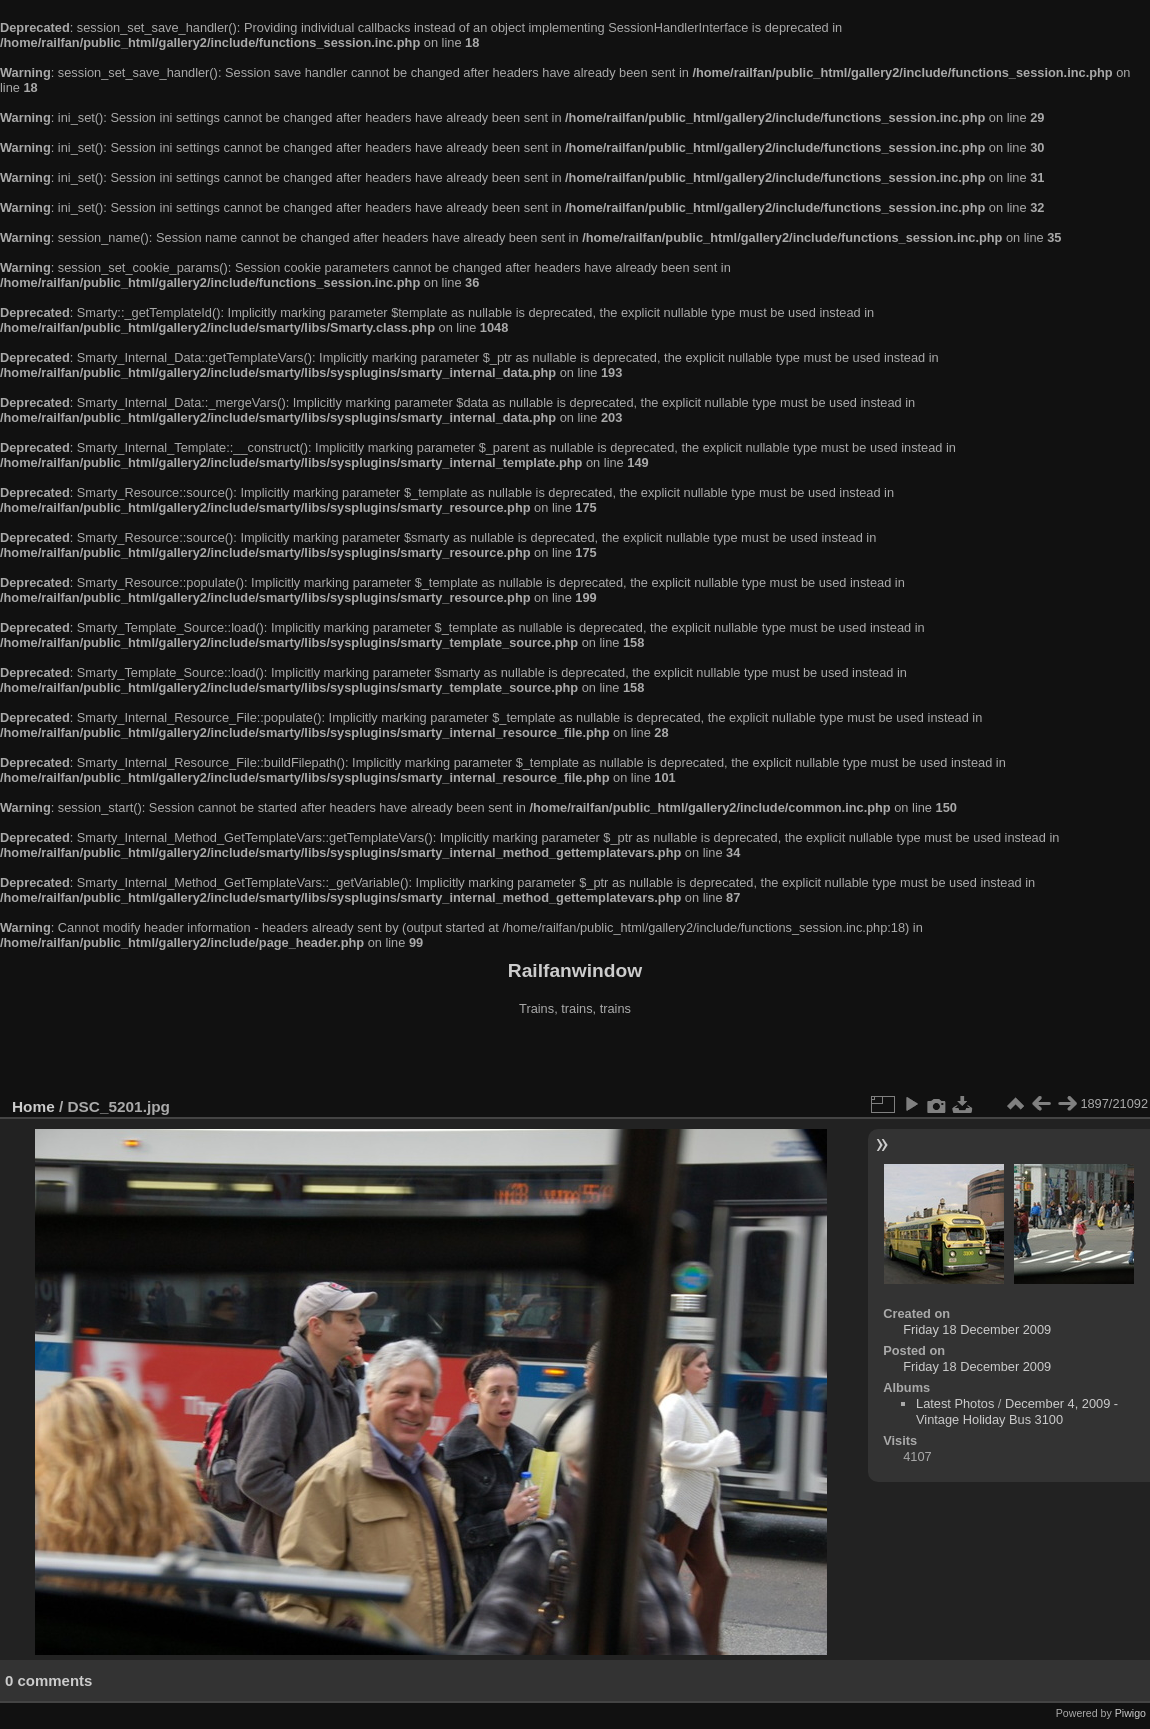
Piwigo (1130, 1713)
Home (33, 1106)
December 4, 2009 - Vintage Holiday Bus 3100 (1017, 1411)
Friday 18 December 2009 (977, 1329)
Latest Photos (955, 1403)
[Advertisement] (575, 1059)
